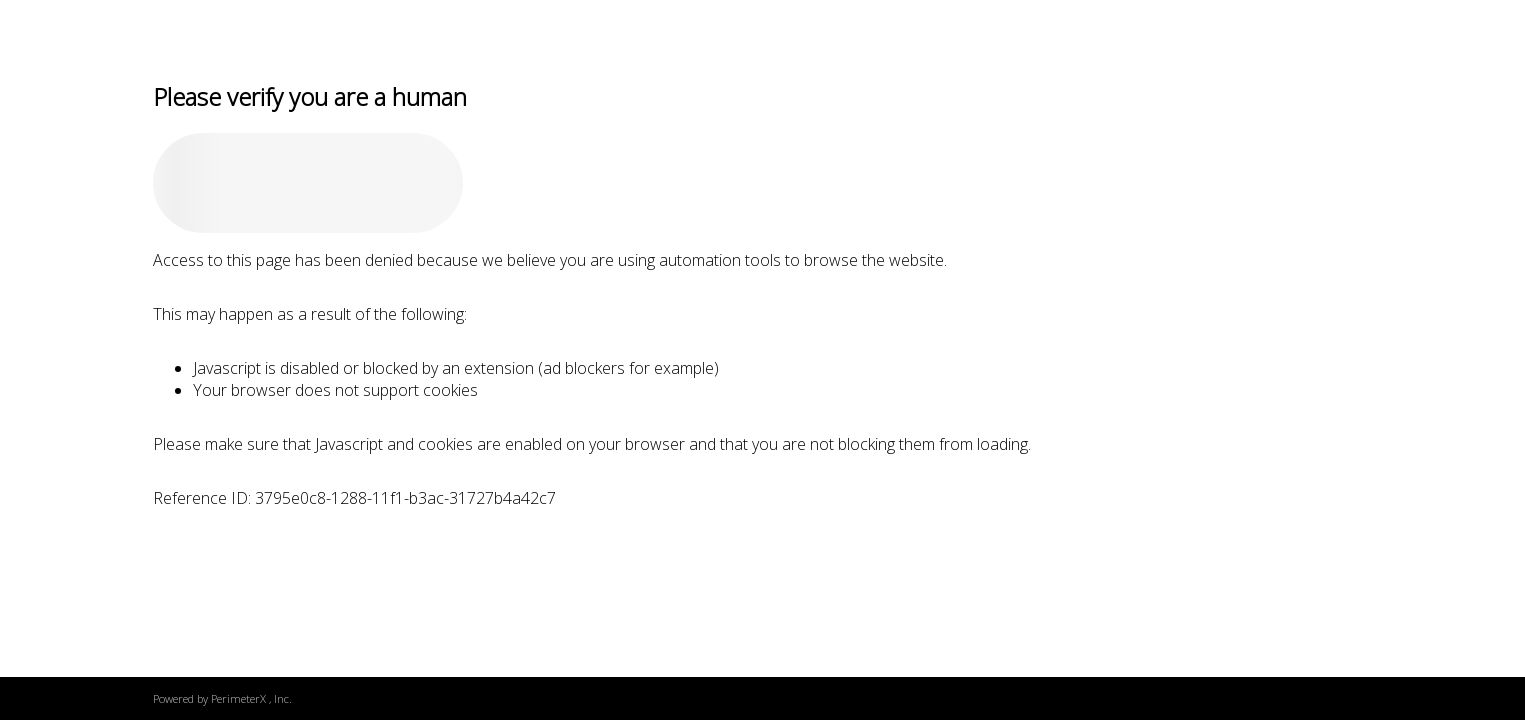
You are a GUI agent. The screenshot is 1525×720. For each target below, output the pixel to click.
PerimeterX (238, 698)
